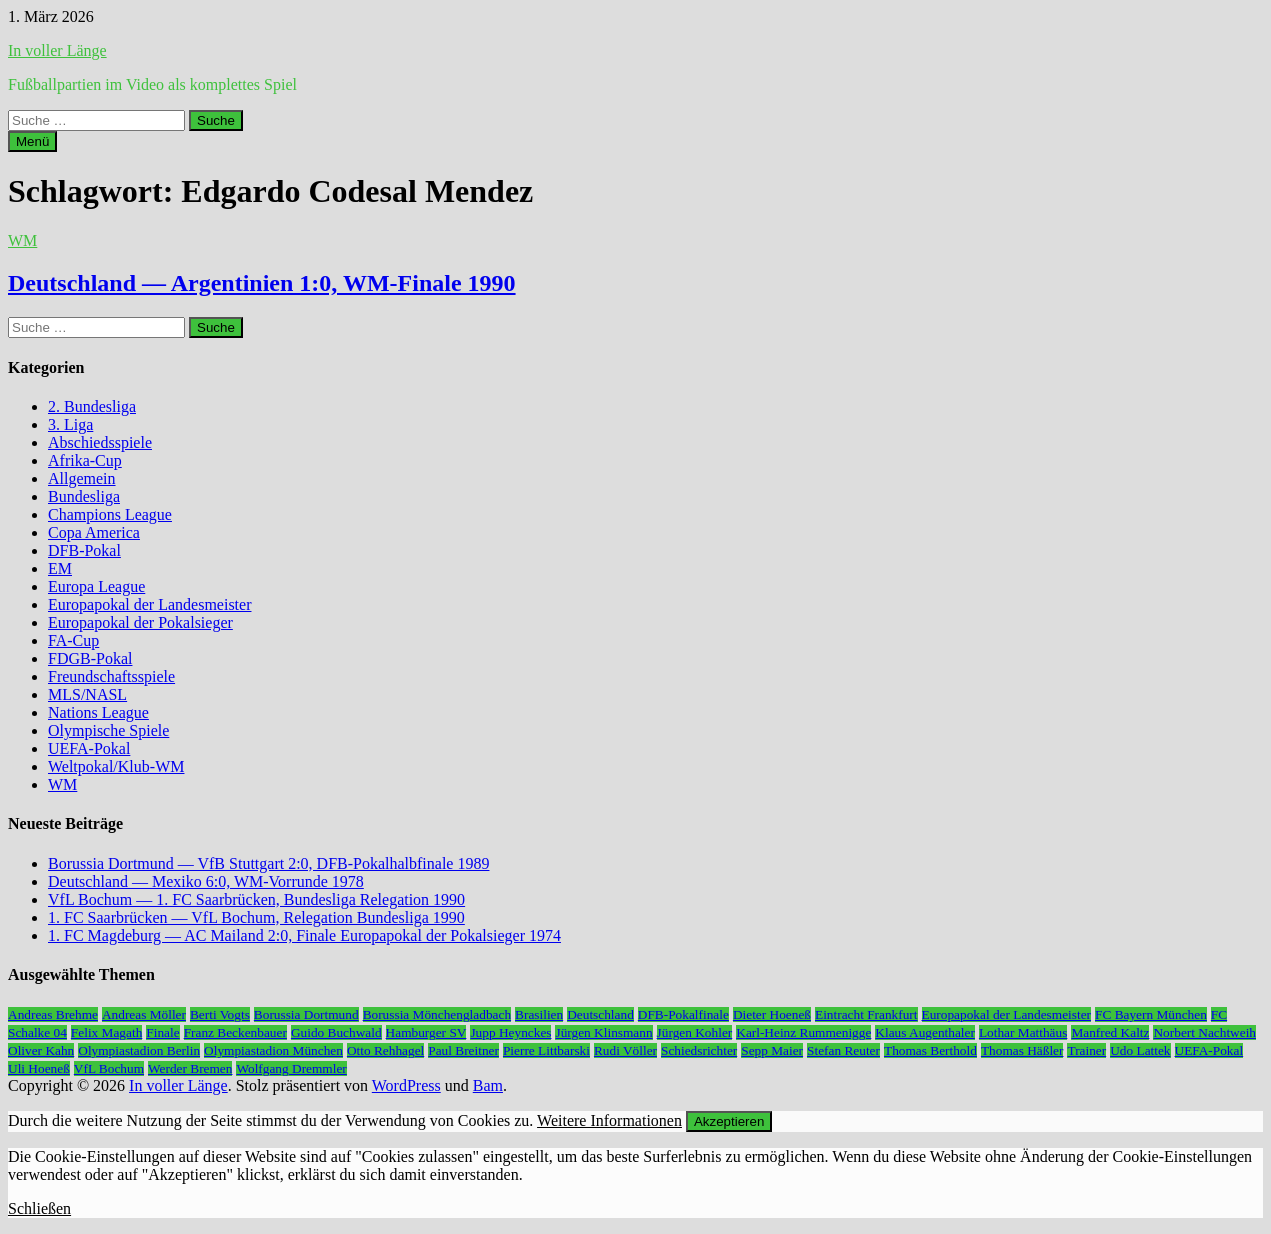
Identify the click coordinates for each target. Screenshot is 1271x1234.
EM (60, 568)
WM (22, 240)
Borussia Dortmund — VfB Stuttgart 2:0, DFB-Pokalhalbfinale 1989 (268, 863)
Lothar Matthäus (1023, 1032)
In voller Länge (57, 50)
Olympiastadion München (273, 1050)
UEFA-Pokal (89, 748)
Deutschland (600, 1014)
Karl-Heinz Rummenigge (803, 1032)
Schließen (39, 1208)
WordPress (406, 1085)
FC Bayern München (1151, 1014)
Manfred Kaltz (1110, 1032)
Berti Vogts (220, 1014)
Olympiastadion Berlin (139, 1050)
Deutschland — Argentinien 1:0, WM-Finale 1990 (262, 283)
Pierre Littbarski (546, 1050)
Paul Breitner (463, 1050)
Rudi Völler (625, 1050)
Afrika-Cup (85, 460)
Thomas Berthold (930, 1050)
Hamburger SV (426, 1032)
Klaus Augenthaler (925, 1032)
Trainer (1086, 1050)
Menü (32, 141)
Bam (488, 1085)
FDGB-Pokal (90, 658)
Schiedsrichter (699, 1050)
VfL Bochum (109, 1068)
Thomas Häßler (1022, 1050)
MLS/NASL (87, 694)
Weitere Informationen (609, 1120)
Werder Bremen (190, 1068)
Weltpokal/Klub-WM (116, 766)
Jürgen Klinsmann (603, 1032)
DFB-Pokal (84, 550)
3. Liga (70, 424)
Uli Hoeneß (39, 1068)
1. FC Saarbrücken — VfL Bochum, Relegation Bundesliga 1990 (256, 917)
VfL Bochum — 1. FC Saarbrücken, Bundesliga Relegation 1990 (256, 899)
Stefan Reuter (843, 1050)
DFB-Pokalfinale (683, 1014)
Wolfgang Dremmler (291, 1068)
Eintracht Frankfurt (866, 1014)
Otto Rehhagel (385, 1050)
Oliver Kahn (41, 1050)
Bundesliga (84, 496)
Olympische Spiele (108, 730)
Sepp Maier (772, 1050)
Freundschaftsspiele (111, 676)
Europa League (96, 586)
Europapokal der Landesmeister (149, 604)
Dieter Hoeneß (772, 1014)
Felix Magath (106, 1032)
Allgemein (82, 478)
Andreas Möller (144, 1014)
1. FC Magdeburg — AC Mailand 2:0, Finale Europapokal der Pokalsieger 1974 (304, 935)
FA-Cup (73, 640)
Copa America (94, 532)
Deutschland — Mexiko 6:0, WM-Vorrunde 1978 (206, 881)
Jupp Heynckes (510, 1032)
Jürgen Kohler (695, 1032)
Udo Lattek (1140, 1050)
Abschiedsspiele (100, 442)
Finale (162, 1032)
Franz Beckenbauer (235, 1032)
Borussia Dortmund (306, 1014)
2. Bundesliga (92, 406)
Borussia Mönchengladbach (437, 1014)
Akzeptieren (729, 1121)
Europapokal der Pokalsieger (140, 622)
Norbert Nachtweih (1204, 1032)
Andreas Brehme (53, 1014)
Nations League (98, 712)
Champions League (110, 514)
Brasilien (539, 1014)
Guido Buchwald (336, 1032)
